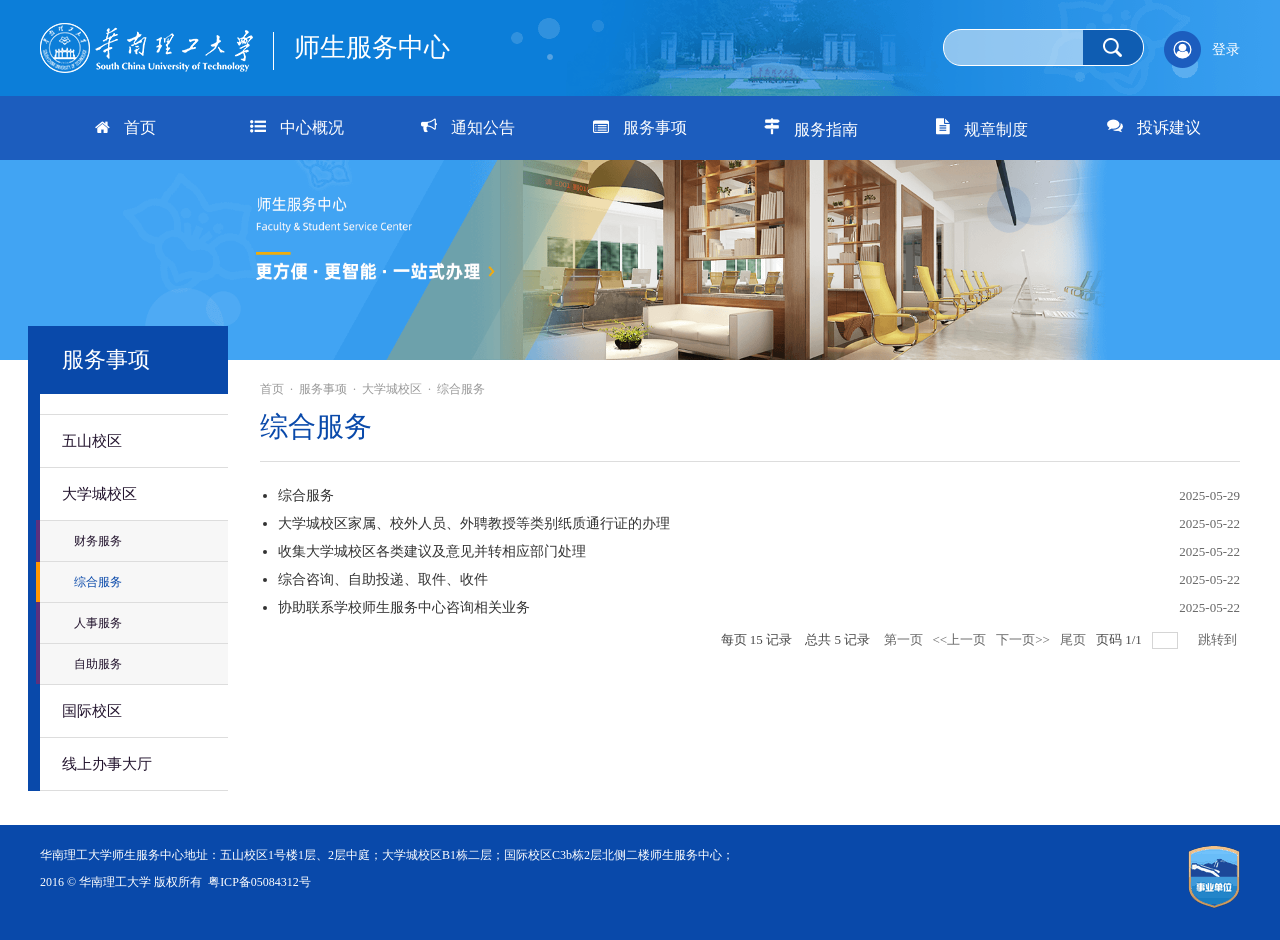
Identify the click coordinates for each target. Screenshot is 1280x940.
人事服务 (98, 623)
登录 (1226, 49)
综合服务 (98, 582)
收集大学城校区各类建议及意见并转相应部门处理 (432, 551)
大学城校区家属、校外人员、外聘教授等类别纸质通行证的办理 (474, 523)
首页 (272, 389)
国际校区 (92, 711)
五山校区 (92, 441)
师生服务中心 (372, 47)
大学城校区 (99, 494)
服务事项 (323, 389)
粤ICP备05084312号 (259, 882)
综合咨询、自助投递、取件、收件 (383, 579)
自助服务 (98, 664)
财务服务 (98, 541)
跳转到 (1219, 639)
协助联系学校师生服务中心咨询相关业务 (404, 607)
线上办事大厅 (107, 764)
